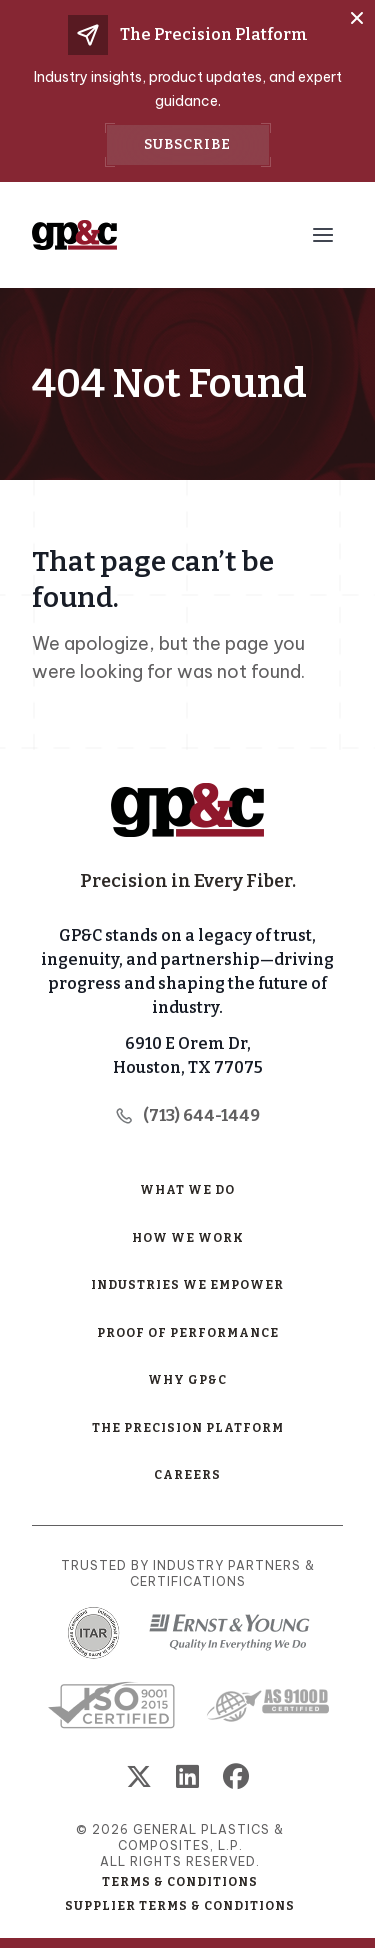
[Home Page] (187, 810)
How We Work (188, 1238)
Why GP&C (187, 1380)
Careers (187, 1475)
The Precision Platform (188, 1428)
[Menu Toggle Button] (323, 235)
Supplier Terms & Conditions (180, 1906)
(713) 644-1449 (187, 1115)
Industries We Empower (187, 1285)
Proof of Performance (188, 1333)
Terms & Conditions (180, 1882)
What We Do (187, 1190)
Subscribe (187, 144)
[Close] (357, 18)
